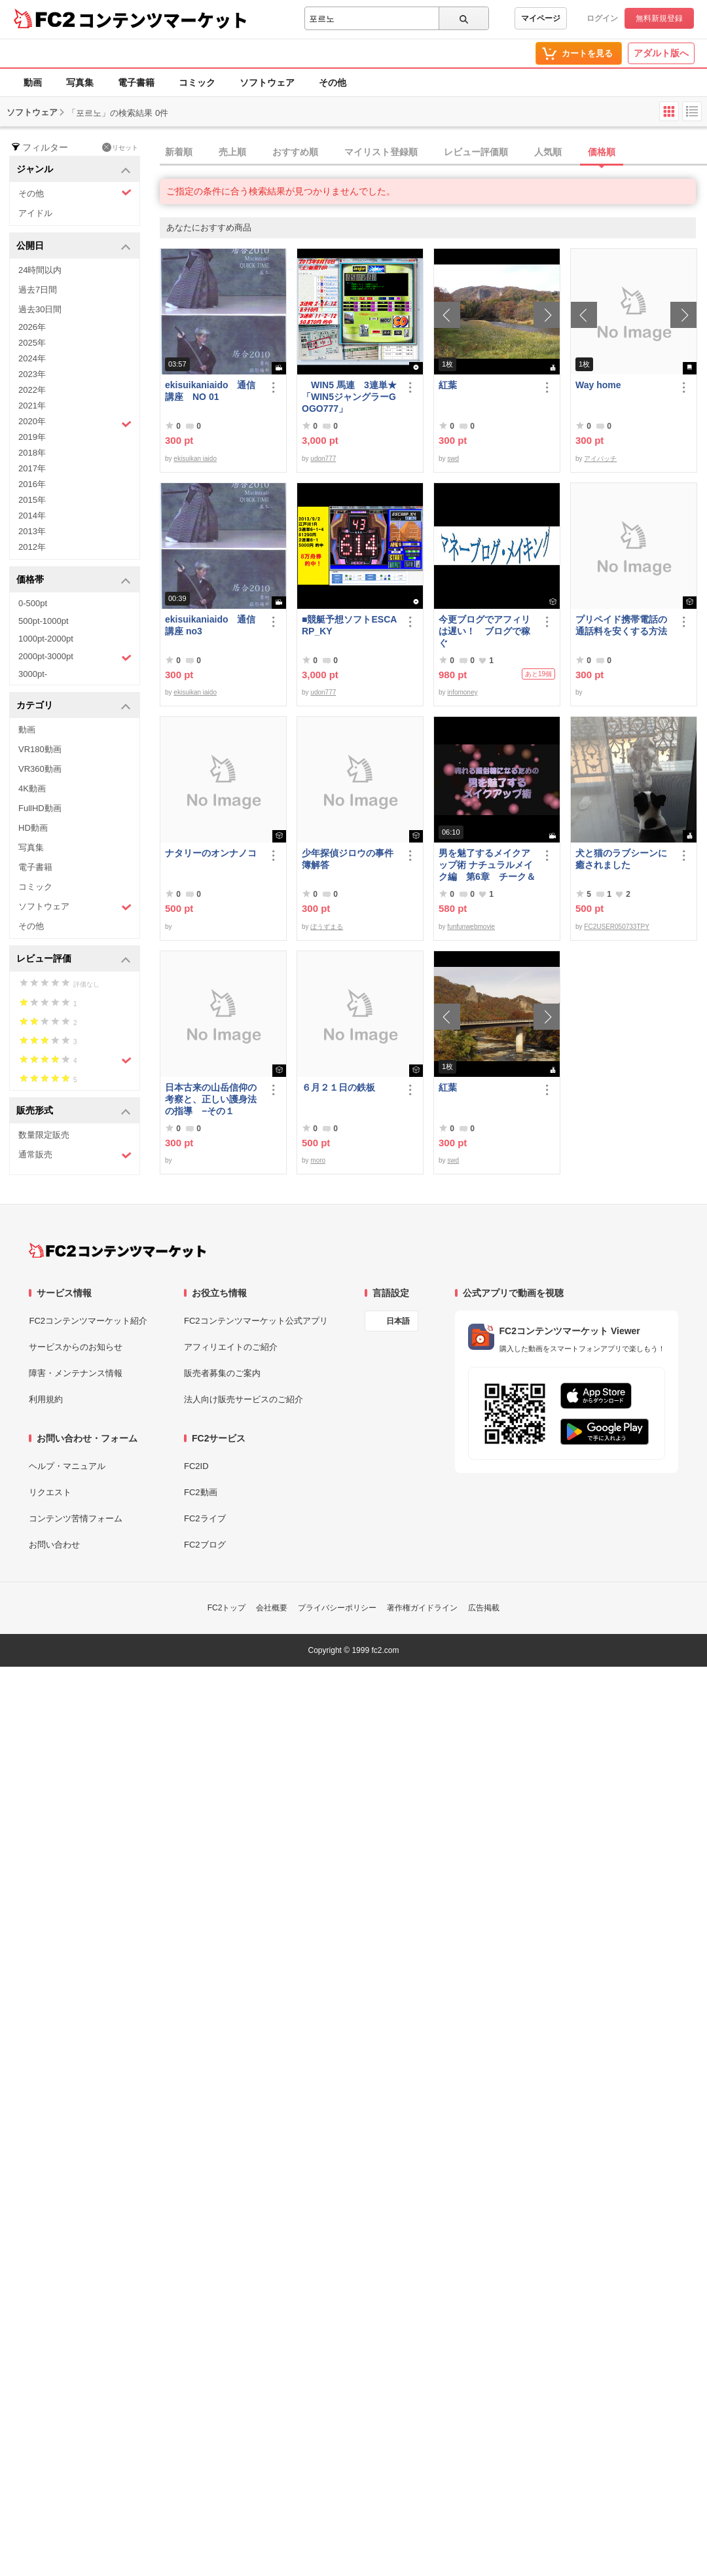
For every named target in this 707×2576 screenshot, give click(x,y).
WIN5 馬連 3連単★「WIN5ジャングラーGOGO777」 (349, 397)
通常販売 (75, 1155)
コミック (197, 82)
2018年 (32, 453)
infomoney (462, 692)
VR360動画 (40, 769)
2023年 (32, 374)
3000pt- (32, 674)
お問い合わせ (54, 1545)
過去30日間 (40, 309)
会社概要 (271, 1607)
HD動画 (33, 828)
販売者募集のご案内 (222, 1373)
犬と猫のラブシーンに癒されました (621, 859)
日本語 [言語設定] (398, 1321)
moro (317, 1160)
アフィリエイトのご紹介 (231, 1347)
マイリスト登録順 (381, 152)
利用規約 (46, 1399)
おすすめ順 (295, 152)
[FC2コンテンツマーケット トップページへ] (117, 1250)
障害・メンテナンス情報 (75, 1373)
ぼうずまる (326, 926)
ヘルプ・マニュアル (67, 1466)
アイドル (35, 213)
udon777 (323, 458)
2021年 (32, 405)
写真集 (80, 82)
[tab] (433, 152)
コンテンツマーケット (163, 19)
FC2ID (196, 1466)
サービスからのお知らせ (75, 1347)
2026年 (32, 327)
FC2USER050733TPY (616, 926)
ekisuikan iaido (195, 458)
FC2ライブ (205, 1518)
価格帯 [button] (73, 580)
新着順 (178, 152)
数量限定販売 (43, 1135)
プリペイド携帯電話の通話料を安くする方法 (621, 625)
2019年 (32, 437)
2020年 (75, 422)
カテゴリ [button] (73, 706)
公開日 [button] (73, 246)
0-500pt (32, 603)
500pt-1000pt (43, 621)
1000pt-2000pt (45, 639)
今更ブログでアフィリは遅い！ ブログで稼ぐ (484, 631)
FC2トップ (227, 1607)
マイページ (540, 18)
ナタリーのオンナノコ (211, 853)
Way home (598, 385)
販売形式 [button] (73, 1111)
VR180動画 (40, 749)
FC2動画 (200, 1492)
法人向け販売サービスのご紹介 (243, 1399)
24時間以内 (40, 270)
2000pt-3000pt (75, 657)
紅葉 (448, 385)
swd (453, 458)
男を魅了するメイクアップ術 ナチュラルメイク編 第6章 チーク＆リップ (487, 865)
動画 (33, 82)
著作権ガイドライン (422, 1607)
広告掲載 (483, 1607)
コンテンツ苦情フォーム (75, 1518)
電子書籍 (136, 82)
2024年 (32, 358)
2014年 (32, 515)
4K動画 (32, 788)
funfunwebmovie (471, 926)
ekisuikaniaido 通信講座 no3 (210, 625)
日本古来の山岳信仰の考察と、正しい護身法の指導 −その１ (211, 1099)
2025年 (32, 343)
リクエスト (50, 1492)
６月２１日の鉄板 (338, 1087)
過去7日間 (37, 290)
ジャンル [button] (73, 170)
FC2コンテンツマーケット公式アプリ (256, 1321)
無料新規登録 (659, 18)
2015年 (32, 500)
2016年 (32, 484)
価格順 (601, 152)
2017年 (32, 468)
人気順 (548, 152)
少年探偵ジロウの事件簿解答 (347, 859)
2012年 (32, 547)
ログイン (602, 18)
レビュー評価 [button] (73, 959)
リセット (120, 147)
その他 (332, 82)
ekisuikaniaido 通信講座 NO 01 (210, 391)
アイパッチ (600, 458)
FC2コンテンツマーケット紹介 (88, 1321)
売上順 (232, 152)
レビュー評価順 (476, 152)
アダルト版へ (661, 53)
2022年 (32, 390)
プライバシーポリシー (337, 1607)
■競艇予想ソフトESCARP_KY (349, 625)
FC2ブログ (205, 1545)
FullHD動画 (40, 808)
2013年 (32, 531)
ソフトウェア (267, 82)
